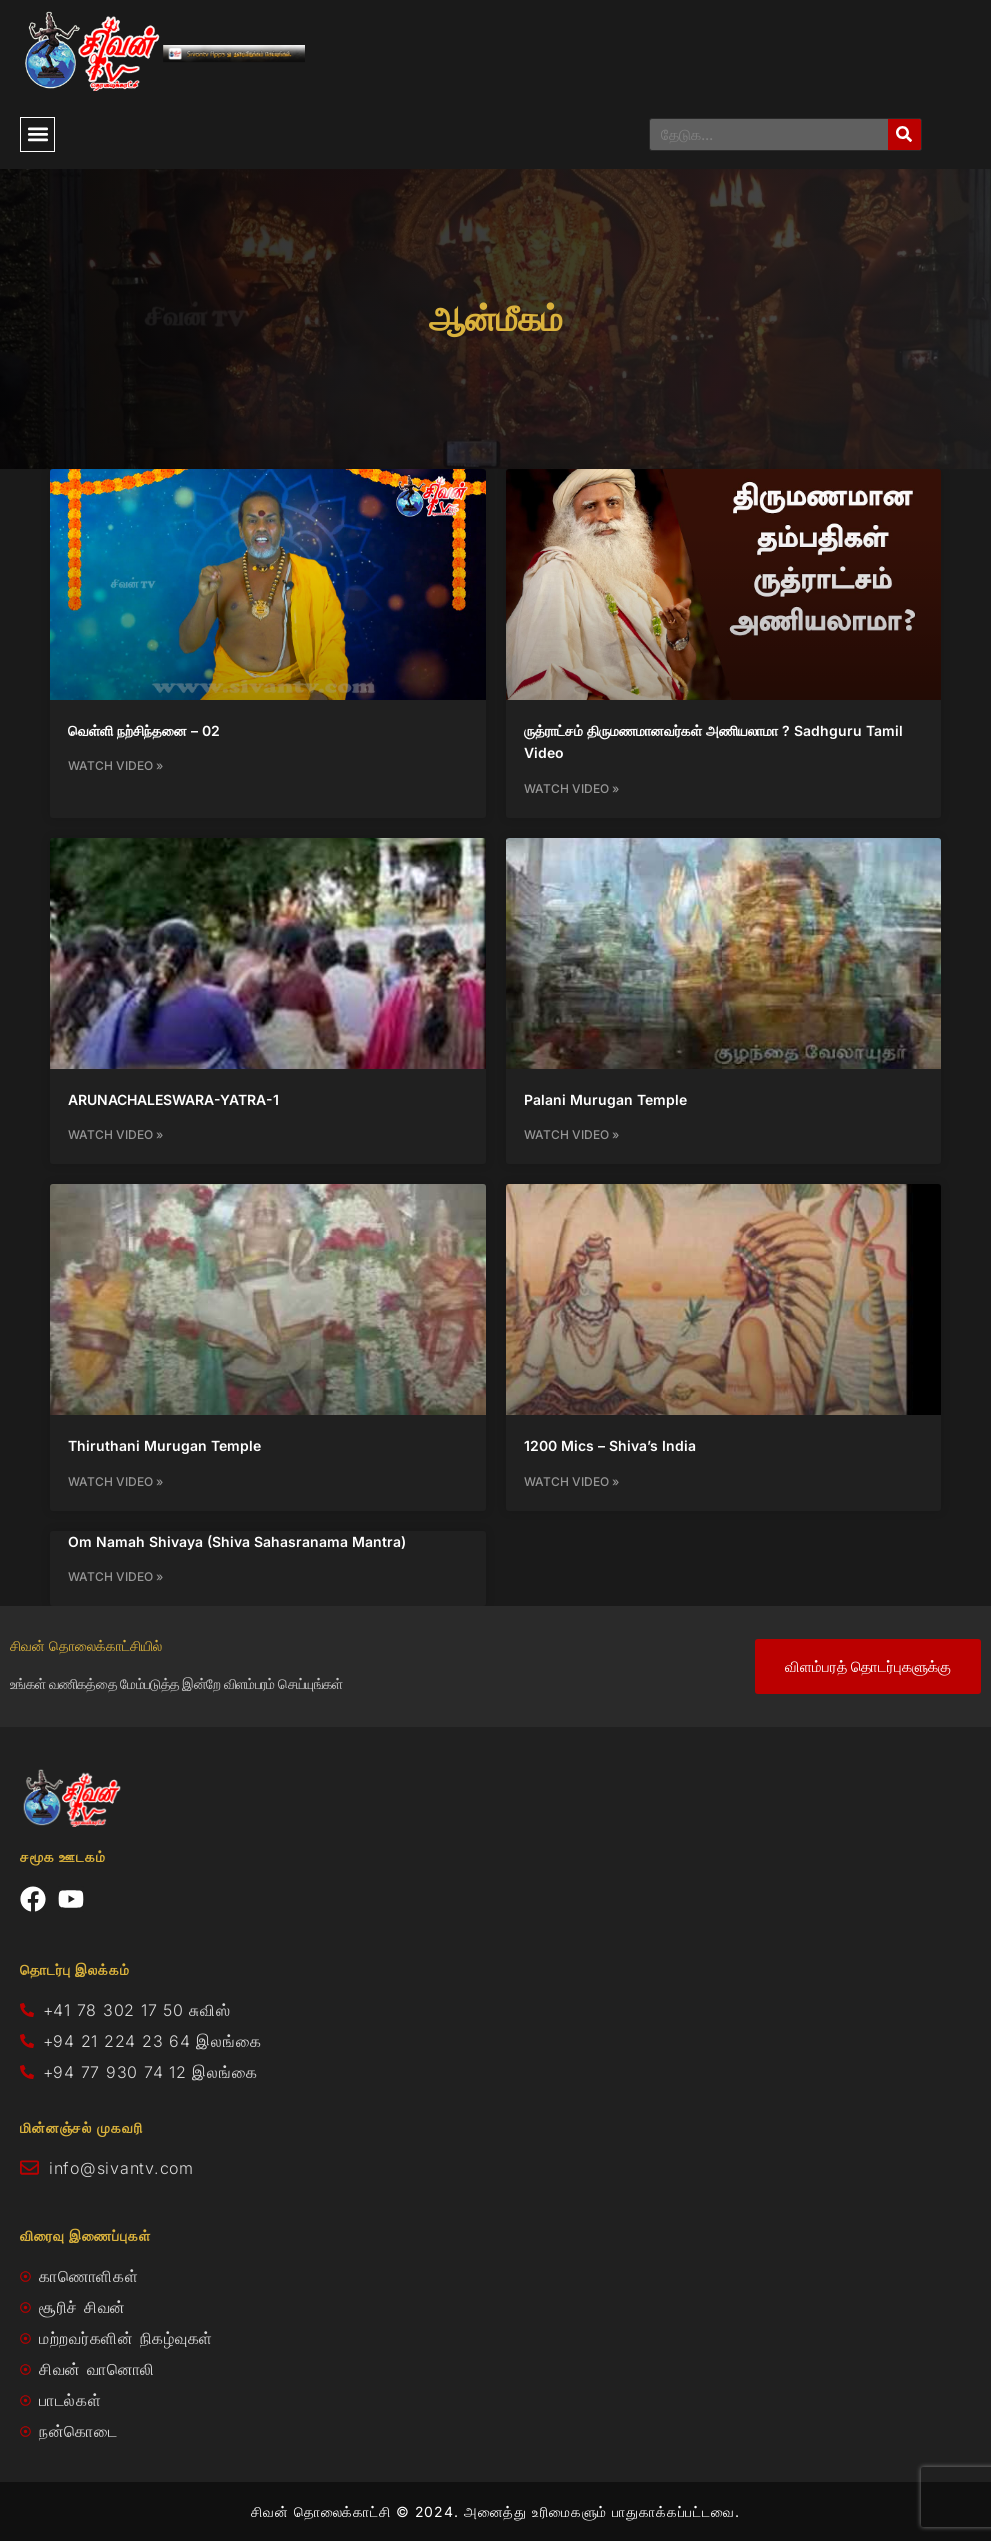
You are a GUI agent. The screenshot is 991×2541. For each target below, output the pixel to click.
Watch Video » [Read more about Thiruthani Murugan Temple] (115, 1481)
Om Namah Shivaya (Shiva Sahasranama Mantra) (237, 1541)
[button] (37, 134)
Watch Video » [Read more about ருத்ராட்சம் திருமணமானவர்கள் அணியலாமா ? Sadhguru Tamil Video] (571, 788)
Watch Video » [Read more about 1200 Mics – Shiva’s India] (571, 1481)
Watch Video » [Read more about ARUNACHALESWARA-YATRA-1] (115, 1134)
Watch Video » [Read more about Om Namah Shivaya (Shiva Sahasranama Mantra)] (115, 1576)
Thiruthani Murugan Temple (164, 1445)
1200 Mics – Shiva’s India (610, 1445)
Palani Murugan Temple (605, 1099)
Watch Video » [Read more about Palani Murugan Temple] (571, 1134)
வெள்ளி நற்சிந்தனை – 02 (144, 730)
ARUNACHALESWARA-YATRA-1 (173, 1099)
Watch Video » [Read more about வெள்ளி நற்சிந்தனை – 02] (115, 765)
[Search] (904, 134)
